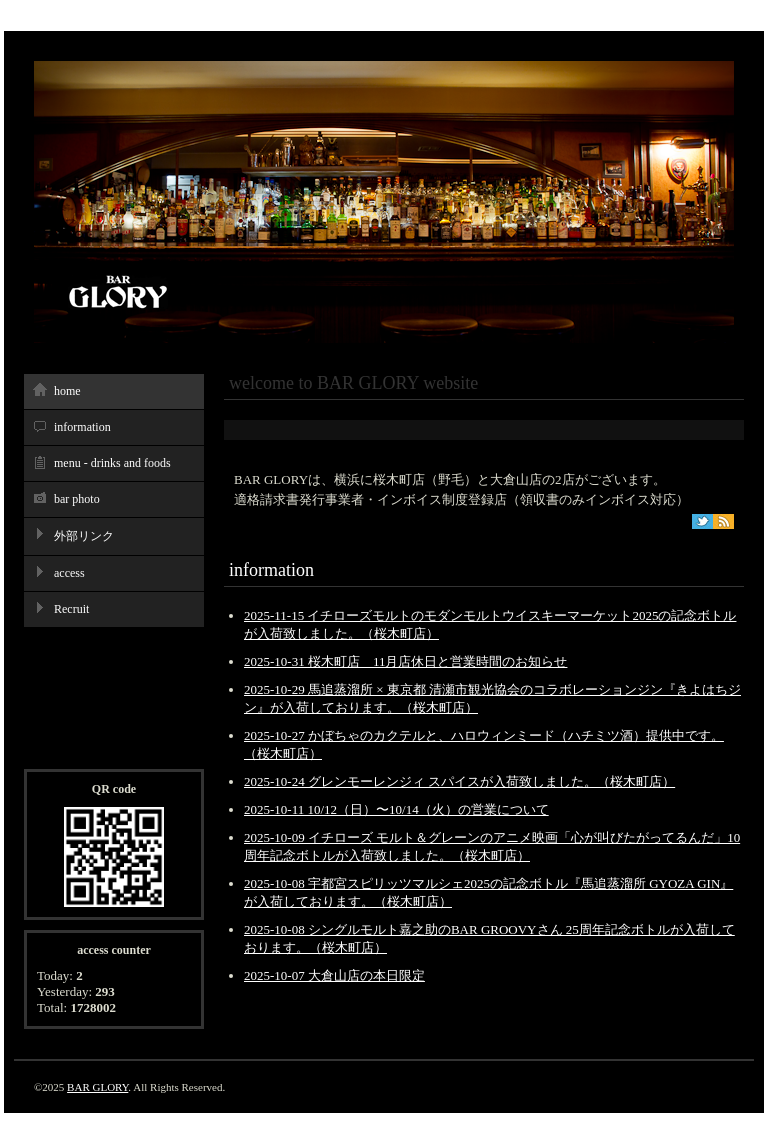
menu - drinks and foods (112, 463)
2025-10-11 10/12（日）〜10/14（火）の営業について (396, 809)
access (69, 573)
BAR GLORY (97, 1087)
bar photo (77, 499)
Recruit (71, 609)
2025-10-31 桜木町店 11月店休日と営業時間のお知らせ (405, 661)
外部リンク (84, 536)
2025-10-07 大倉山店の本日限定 (334, 975)
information (82, 427)
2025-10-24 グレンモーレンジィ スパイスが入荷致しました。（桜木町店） (459, 781)
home (67, 391)
